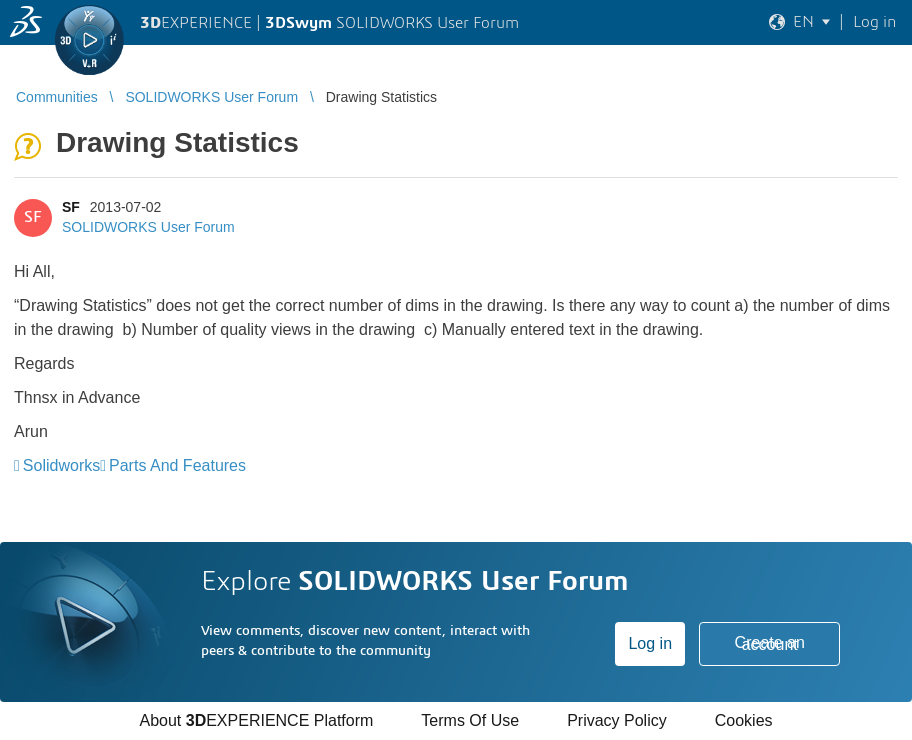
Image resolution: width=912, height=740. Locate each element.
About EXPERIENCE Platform (256, 720)
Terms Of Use (470, 720)
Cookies (744, 720)
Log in (650, 643)
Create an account (770, 643)
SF (71, 207)
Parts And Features (177, 465)
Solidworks (61, 465)
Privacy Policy (617, 720)
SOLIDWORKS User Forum (148, 227)
